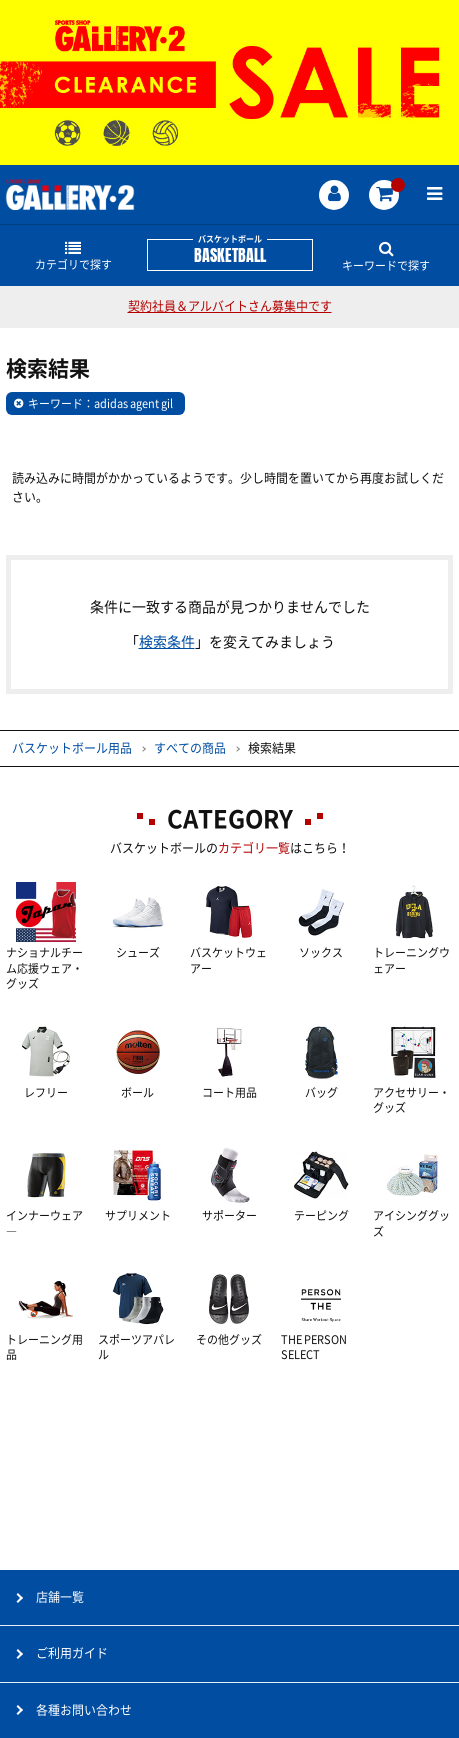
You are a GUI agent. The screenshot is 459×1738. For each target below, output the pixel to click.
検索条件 (167, 642)
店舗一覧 (60, 1597)
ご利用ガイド (72, 1653)
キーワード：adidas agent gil (100, 403)
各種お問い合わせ (84, 1710)
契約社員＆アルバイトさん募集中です (230, 306)
